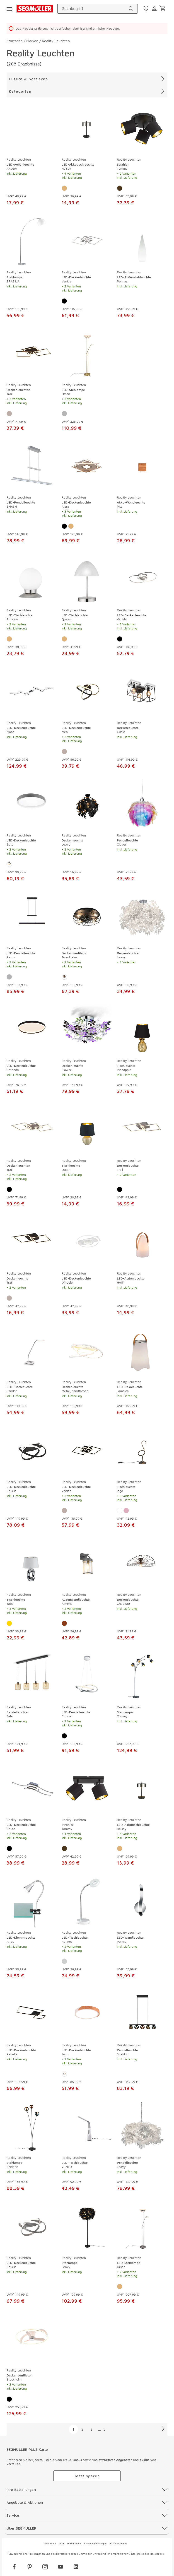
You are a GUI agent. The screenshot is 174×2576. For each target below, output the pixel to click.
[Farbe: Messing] (64, 188)
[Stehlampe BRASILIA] (32, 240)
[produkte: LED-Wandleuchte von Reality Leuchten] (142, 1929)
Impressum (50, 2543)
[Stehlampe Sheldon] (32, 2126)
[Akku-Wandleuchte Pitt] (142, 466)
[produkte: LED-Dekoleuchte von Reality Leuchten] (142, 1372)
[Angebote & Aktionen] (87, 2502)
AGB (61, 2543)
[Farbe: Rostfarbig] (64, 1623)
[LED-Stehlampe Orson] (87, 353)
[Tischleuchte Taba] (32, 1563)
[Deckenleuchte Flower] (87, 1029)
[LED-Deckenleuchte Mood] (32, 691)
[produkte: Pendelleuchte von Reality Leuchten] (142, 832)
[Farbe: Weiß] (119, 1510)
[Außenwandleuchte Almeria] (87, 1563)
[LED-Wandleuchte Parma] (142, 1901)
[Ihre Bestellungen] (87, 2489)
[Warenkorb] (163, 9)
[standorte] (146, 8)
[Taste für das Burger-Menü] (9, 8)
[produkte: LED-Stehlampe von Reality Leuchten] (87, 381)
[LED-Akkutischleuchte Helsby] (87, 128)
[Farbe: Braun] (119, 188)
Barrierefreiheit (118, 2543)
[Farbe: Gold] (9, 1623)
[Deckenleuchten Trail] (32, 353)
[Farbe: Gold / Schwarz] (9, 864)
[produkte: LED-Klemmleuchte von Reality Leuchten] (32, 1929)
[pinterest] (29, 2567)
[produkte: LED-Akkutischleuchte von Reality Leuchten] (87, 156)
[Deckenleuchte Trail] (142, 1129)
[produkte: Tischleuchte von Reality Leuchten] (142, 1051)
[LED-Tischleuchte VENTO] (87, 2126)
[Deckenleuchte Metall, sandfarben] (87, 1350)
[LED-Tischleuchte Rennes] (87, 1901)
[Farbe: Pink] (126, 1510)
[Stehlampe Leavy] (87, 2226)
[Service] (87, 2515)
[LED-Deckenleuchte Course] (32, 1450)
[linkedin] (76, 2567)
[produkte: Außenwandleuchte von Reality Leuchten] (87, 1591)
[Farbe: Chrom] (64, 1961)
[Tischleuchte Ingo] (142, 1450)
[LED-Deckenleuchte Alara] (87, 466)
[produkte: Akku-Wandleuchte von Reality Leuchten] (142, 494)
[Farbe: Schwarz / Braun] (64, 977)
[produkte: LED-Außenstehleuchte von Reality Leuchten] (142, 268)
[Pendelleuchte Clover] (142, 804)
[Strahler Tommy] (142, 128)
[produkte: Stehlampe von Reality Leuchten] (32, 268)
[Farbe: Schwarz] (64, 301)
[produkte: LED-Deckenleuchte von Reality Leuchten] (87, 268)
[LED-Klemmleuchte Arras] (32, 1901)
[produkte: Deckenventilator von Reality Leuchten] (87, 944)
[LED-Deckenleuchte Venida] (87, 240)
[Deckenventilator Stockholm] (32, 2339)
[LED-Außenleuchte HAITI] (142, 1242)
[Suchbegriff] (93, 8)
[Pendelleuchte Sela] (32, 1676)
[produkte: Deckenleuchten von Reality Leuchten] (32, 381)
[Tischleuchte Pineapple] (142, 1029)
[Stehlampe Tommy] (142, 1676)
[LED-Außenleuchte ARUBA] (32, 128)
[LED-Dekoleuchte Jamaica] (142, 1350)
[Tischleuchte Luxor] (87, 1129)
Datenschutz (74, 2543)
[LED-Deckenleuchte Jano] (87, 2014)
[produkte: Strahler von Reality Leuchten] (142, 156)
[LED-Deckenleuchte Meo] (87, 691)
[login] (155, 8)
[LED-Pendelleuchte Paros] (32, 916)
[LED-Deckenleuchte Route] (32, 1788)
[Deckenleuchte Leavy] (87, 804)
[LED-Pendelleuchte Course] (87, 1676)
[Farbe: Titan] (9, 413)
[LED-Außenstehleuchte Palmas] (142, 240)
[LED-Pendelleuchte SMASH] (32, 466)
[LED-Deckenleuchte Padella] (32, 2014)
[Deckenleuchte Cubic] (142, 691)
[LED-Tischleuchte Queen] (87, 578)
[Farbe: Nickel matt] (64, 413)
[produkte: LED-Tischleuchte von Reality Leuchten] (32, 606)
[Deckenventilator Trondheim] (87, 916)
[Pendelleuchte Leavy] (142, 2126)
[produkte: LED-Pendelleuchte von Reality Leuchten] (32, 494)
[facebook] (14, 2567)
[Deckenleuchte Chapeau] (142, 1563)
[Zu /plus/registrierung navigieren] (87, 2475)
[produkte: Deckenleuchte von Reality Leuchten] (142, 719)
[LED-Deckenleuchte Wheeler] (87, 1242)
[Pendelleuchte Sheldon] (142, 2014)
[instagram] (45, 2567)
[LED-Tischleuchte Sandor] (32, 1350)
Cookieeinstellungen (95, 2543)
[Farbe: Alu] (9, 977)
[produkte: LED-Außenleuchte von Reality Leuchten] (32, 156)
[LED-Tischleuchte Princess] (32, 578)
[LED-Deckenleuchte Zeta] (32, 804)
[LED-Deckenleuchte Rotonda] (32, 1029)
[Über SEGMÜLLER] (87, 2528)
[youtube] (60, 2567)
